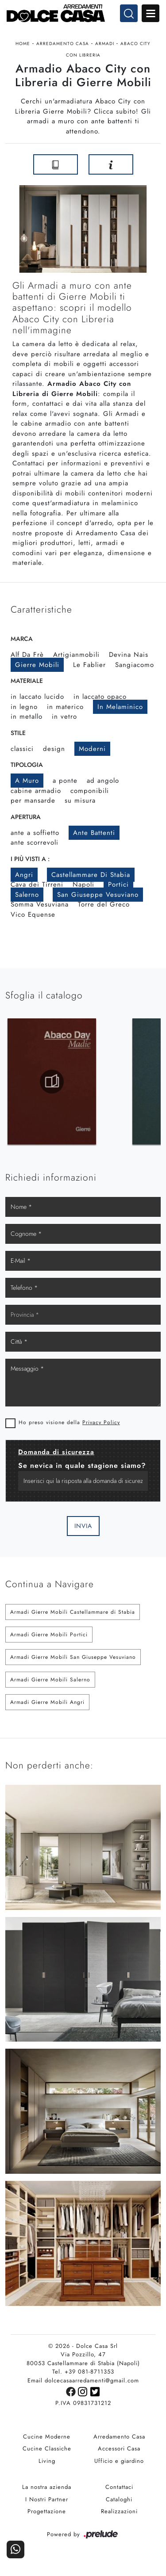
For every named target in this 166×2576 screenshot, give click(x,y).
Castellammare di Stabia (90, 878)
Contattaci (119, 2491)
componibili (89, 794)
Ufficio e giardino (119, 2465)
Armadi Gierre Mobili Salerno (50, 1684)
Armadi (104, 43)
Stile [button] (18, 736)
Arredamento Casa (62, 43)
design (54, 752)
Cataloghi (119, 2504)
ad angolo (103, 784)
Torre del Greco (104, 908)
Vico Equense (33, 917)
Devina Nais (128, 658)
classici (22, 752)
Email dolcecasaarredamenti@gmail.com (83, 2385)
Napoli (83, 888)
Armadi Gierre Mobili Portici (49, 1638)
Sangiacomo (134, 668)
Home (22, 43)
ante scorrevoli (34, 846)
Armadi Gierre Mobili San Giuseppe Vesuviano (73, 1661)
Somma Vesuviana (40, 908)
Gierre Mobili (37, 668)
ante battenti (94, 836)
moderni (92, 752)
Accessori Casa (119, 2453)
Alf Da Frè (27, 658)
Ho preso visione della (69, 1426)
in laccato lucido (37, 700)
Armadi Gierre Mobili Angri (47, 1706)
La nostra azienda (46, 2491)
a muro (27, 784)
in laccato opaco (100, 700)
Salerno (27, 898)
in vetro (64, 720)
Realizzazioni (119, 2515)
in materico (65, 710)
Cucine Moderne (46, 2441)
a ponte (65, 784)
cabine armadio (36, 794)
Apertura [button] (26, 819)
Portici (118, 888)
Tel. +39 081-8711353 (83, 2376)
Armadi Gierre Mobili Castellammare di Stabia (72, 1616)
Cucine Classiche (47, 2453)
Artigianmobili (76, 658)
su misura (80, 804)
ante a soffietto (35, 836)
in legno (24, 710)
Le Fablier (89, 668)
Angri (24, 878)
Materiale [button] (27, 684)
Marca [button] (22, 642)
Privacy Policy (101, 1426)
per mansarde (33, 804)
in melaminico (120, 710)
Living (47, 2465)
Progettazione (46, 2515)
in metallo (26, 720)
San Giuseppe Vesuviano (98, 898)
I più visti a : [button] (30, 861)
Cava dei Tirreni (37, 888)
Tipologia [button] (27, 768)
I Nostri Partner (46, 2504)
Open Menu (150, 13)
